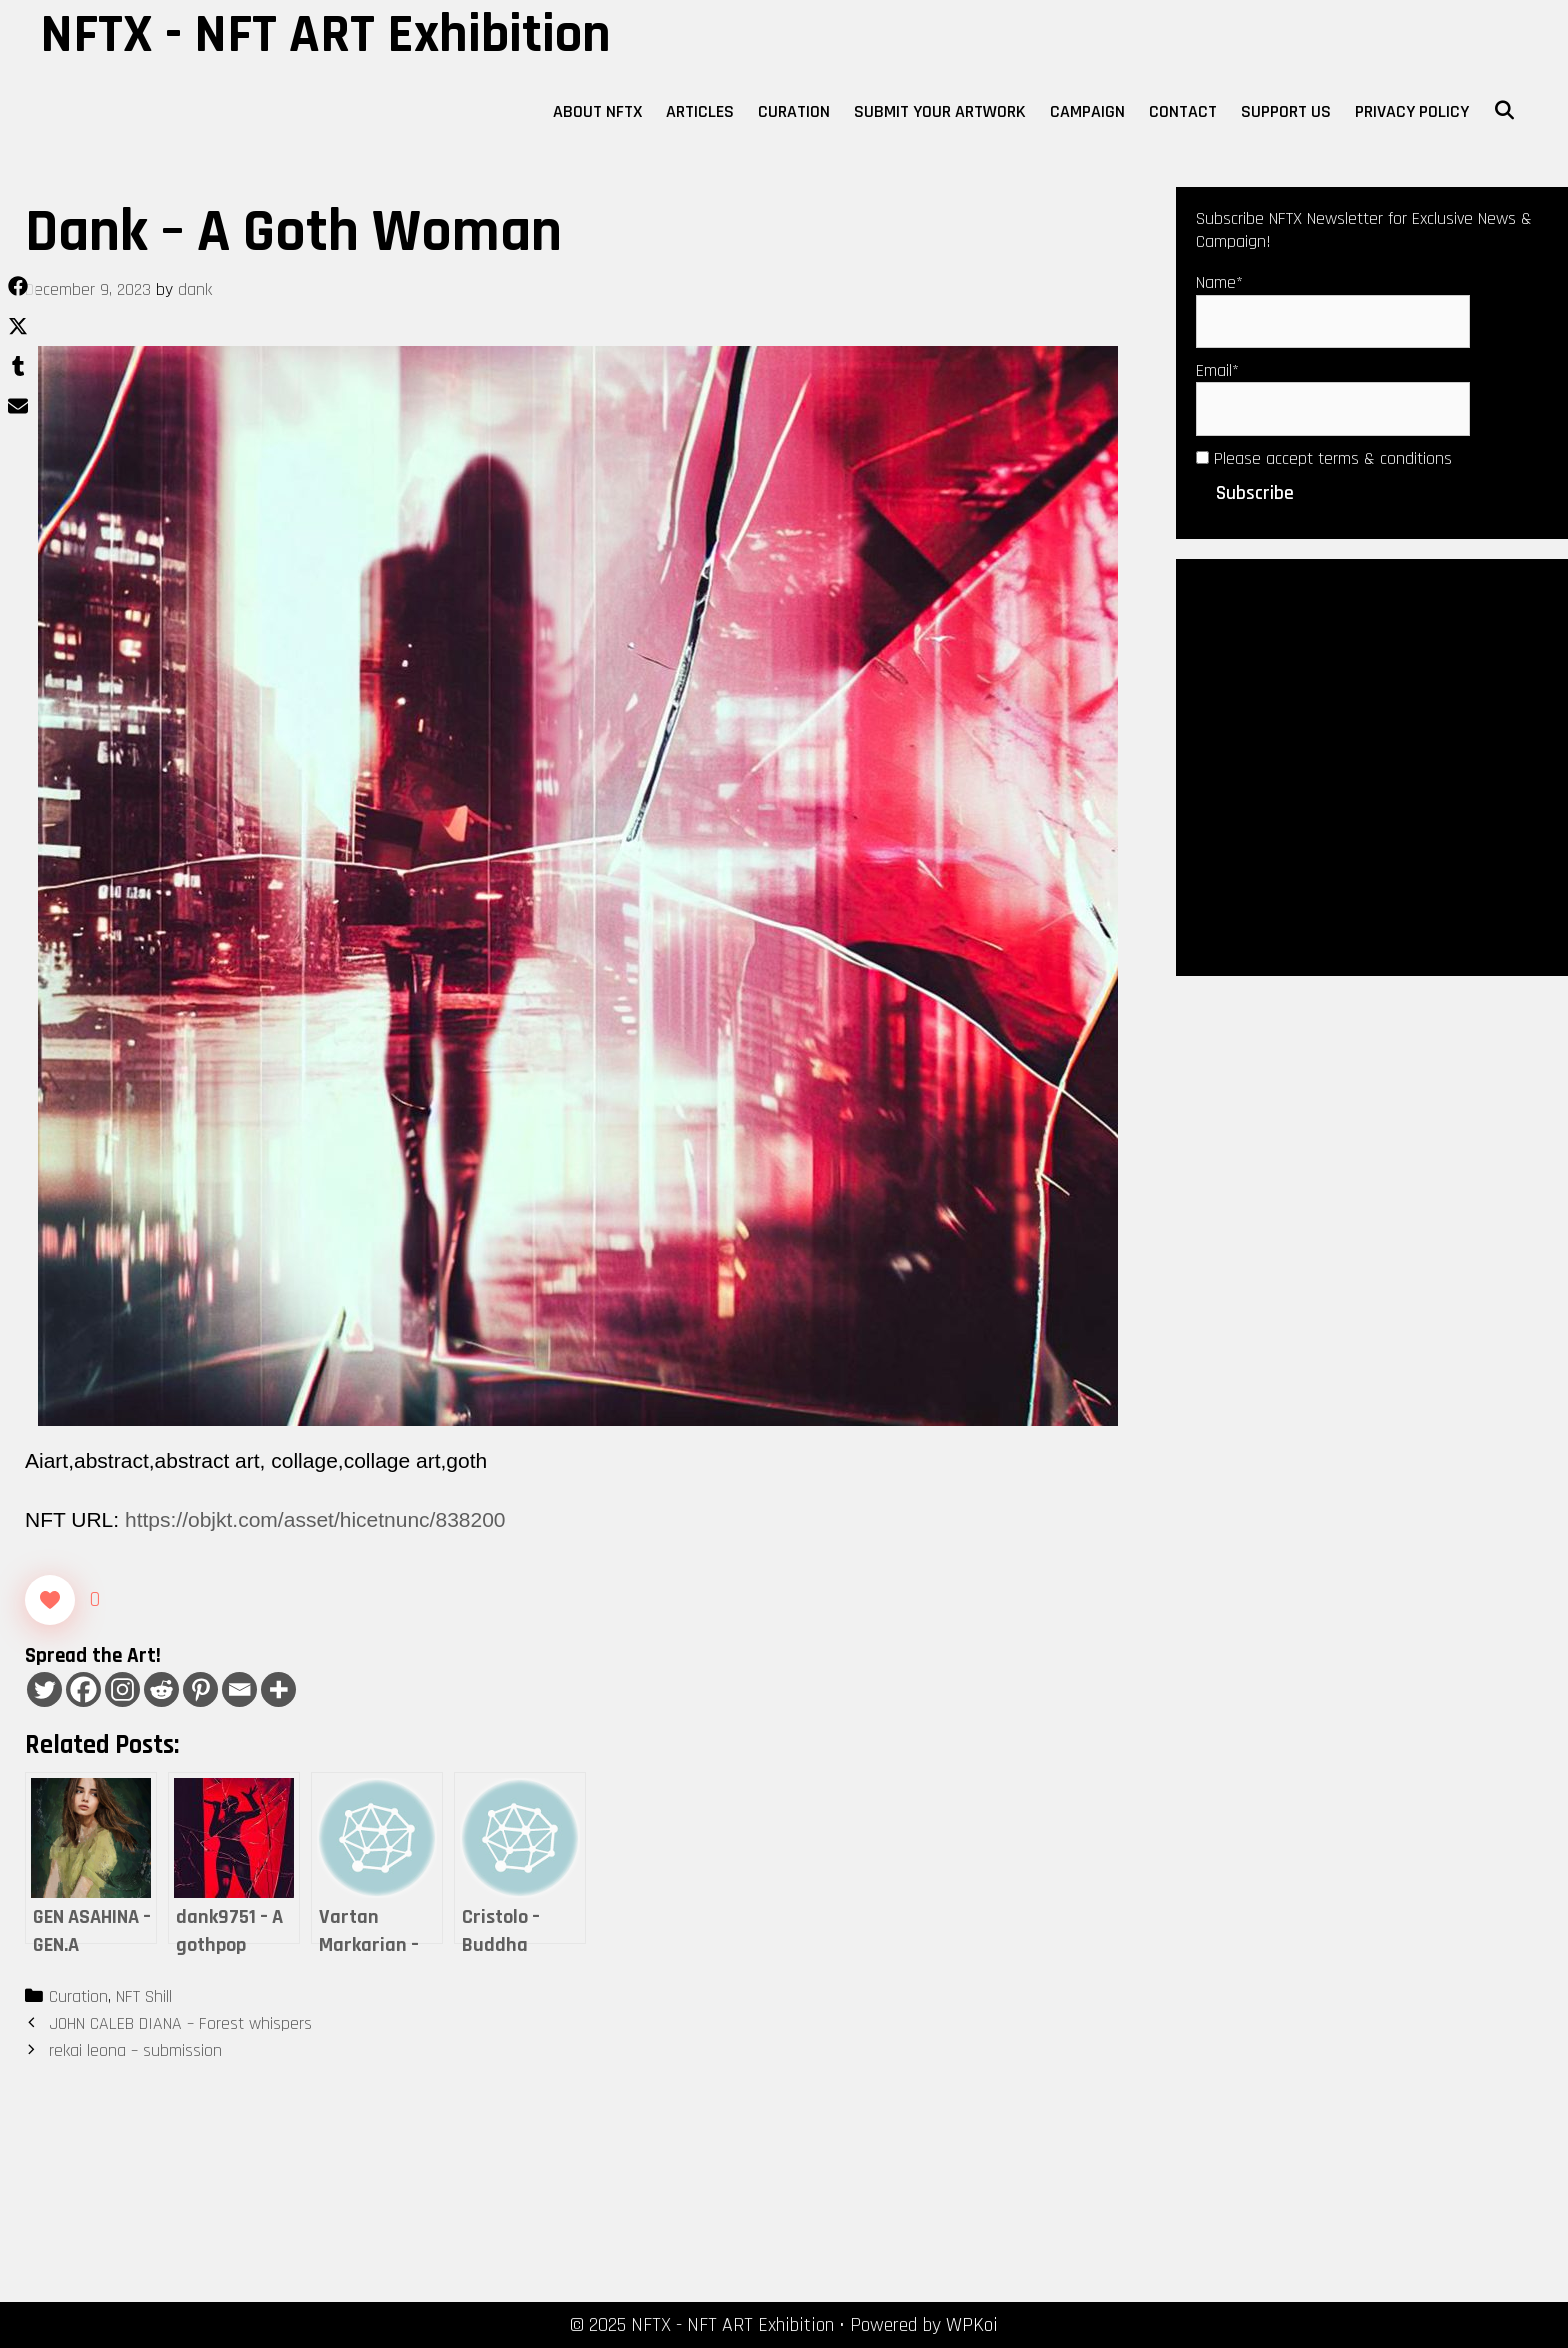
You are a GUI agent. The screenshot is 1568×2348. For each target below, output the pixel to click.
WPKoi (972, 2325)
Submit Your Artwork (940, 111)
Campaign (1087, 111)
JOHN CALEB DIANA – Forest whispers (180, 2023)
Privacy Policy (1412, 111)
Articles (700, 111)
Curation (794, 111)
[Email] (239, 1689)
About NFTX (597, 111)
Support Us (1286, 111)
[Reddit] (161, 1689)
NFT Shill (144, 1996)
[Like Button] (50, 1600)
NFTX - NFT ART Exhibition (325, 35)
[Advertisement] (1372, 765)
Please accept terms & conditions (1324, 458)
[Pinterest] (200, 1689)
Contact (1183, 111)
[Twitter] (44, 1689)
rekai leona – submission (135, 2050)
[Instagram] (122, 1689)
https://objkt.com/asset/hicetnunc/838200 (315, 1519)
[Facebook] (83, 1689)
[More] (278, 1689)
